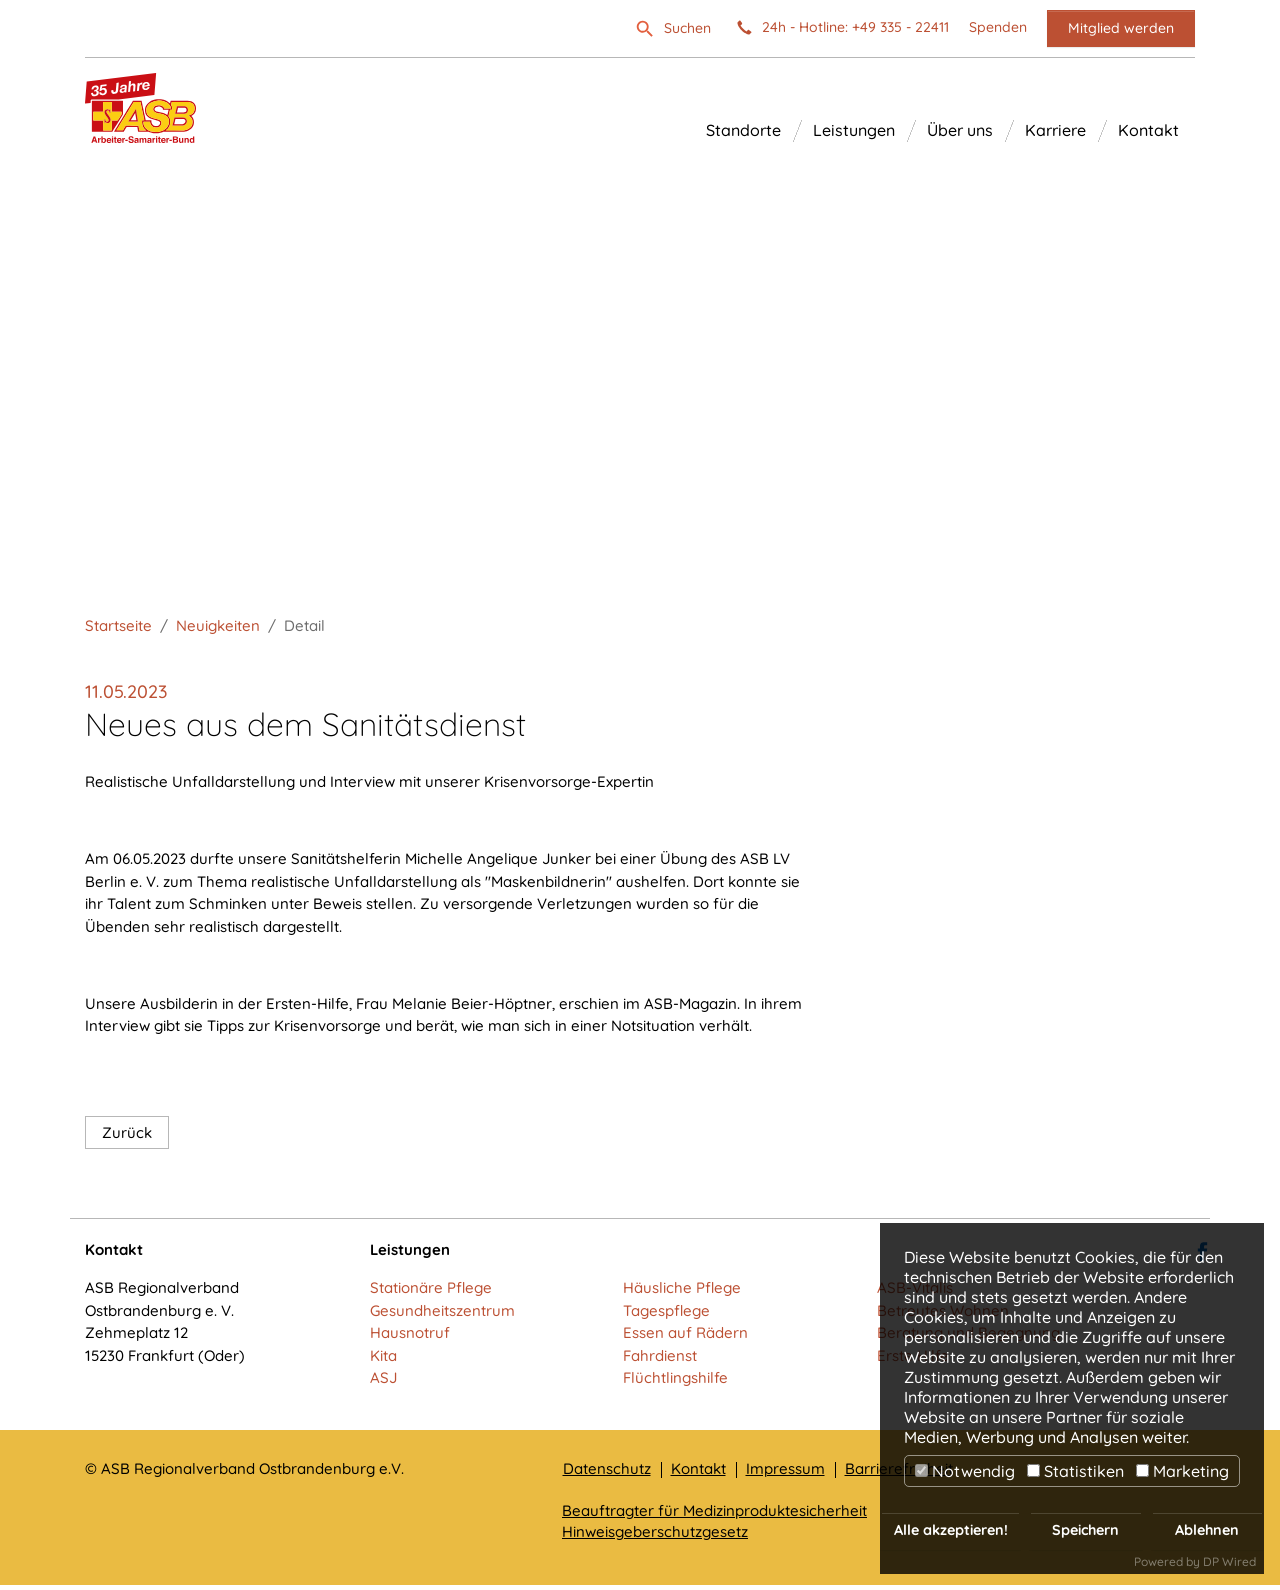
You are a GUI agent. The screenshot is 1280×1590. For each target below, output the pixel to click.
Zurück (127, 1137)
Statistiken (1075, 1471)
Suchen (687, 28)
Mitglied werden (1121, 28)
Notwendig (965, 1471)
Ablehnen (1207, 1530)
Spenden (998, 27)
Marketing (1182, 1471)
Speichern (1085, 1530)
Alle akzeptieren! (951, 1530)
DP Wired (1229, 1561)
